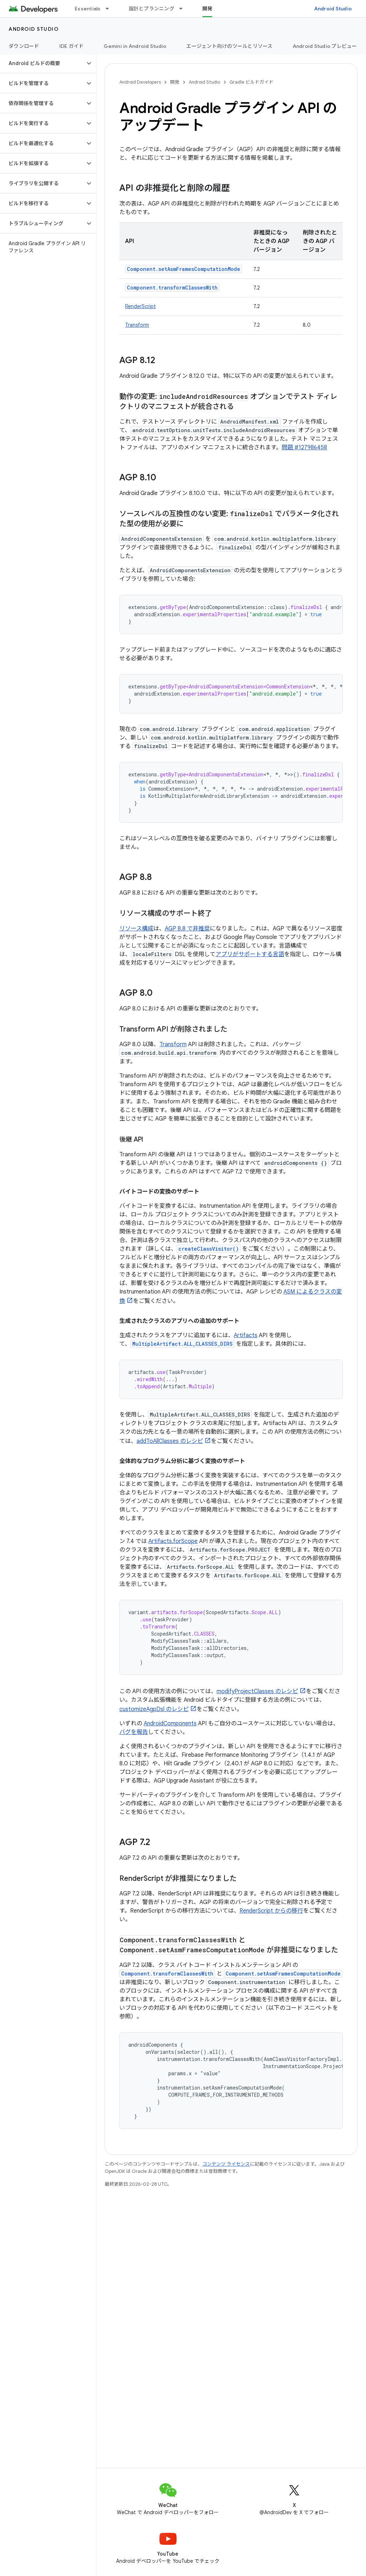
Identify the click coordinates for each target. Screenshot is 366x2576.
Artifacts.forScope (173, 1541)
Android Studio (333, 8)
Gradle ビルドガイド (251, 82)
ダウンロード (24, 46)
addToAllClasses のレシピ (170, 1441)
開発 (174, 82)
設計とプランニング (151, 8)
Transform (137, 325)
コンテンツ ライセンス (226, 2164)
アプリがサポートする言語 (250, 954)
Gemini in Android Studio (135, 46)
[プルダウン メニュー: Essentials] (110, 8)
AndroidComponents (170, 1723)
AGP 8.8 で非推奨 (187, 928)
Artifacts (245, 1335)
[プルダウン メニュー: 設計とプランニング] (184, 8)
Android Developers (140, 82)
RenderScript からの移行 (271, 1910)
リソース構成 (136, 928)
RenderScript (140, 306)
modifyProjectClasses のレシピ (257, 1691)
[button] (42, 63)
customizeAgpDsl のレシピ (154, 1709)
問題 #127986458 (304, 447)
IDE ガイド (71, 46)
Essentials (88, 8)
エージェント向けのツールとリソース (229, 46)
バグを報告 (133, 1732)
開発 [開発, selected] (207, 8)
